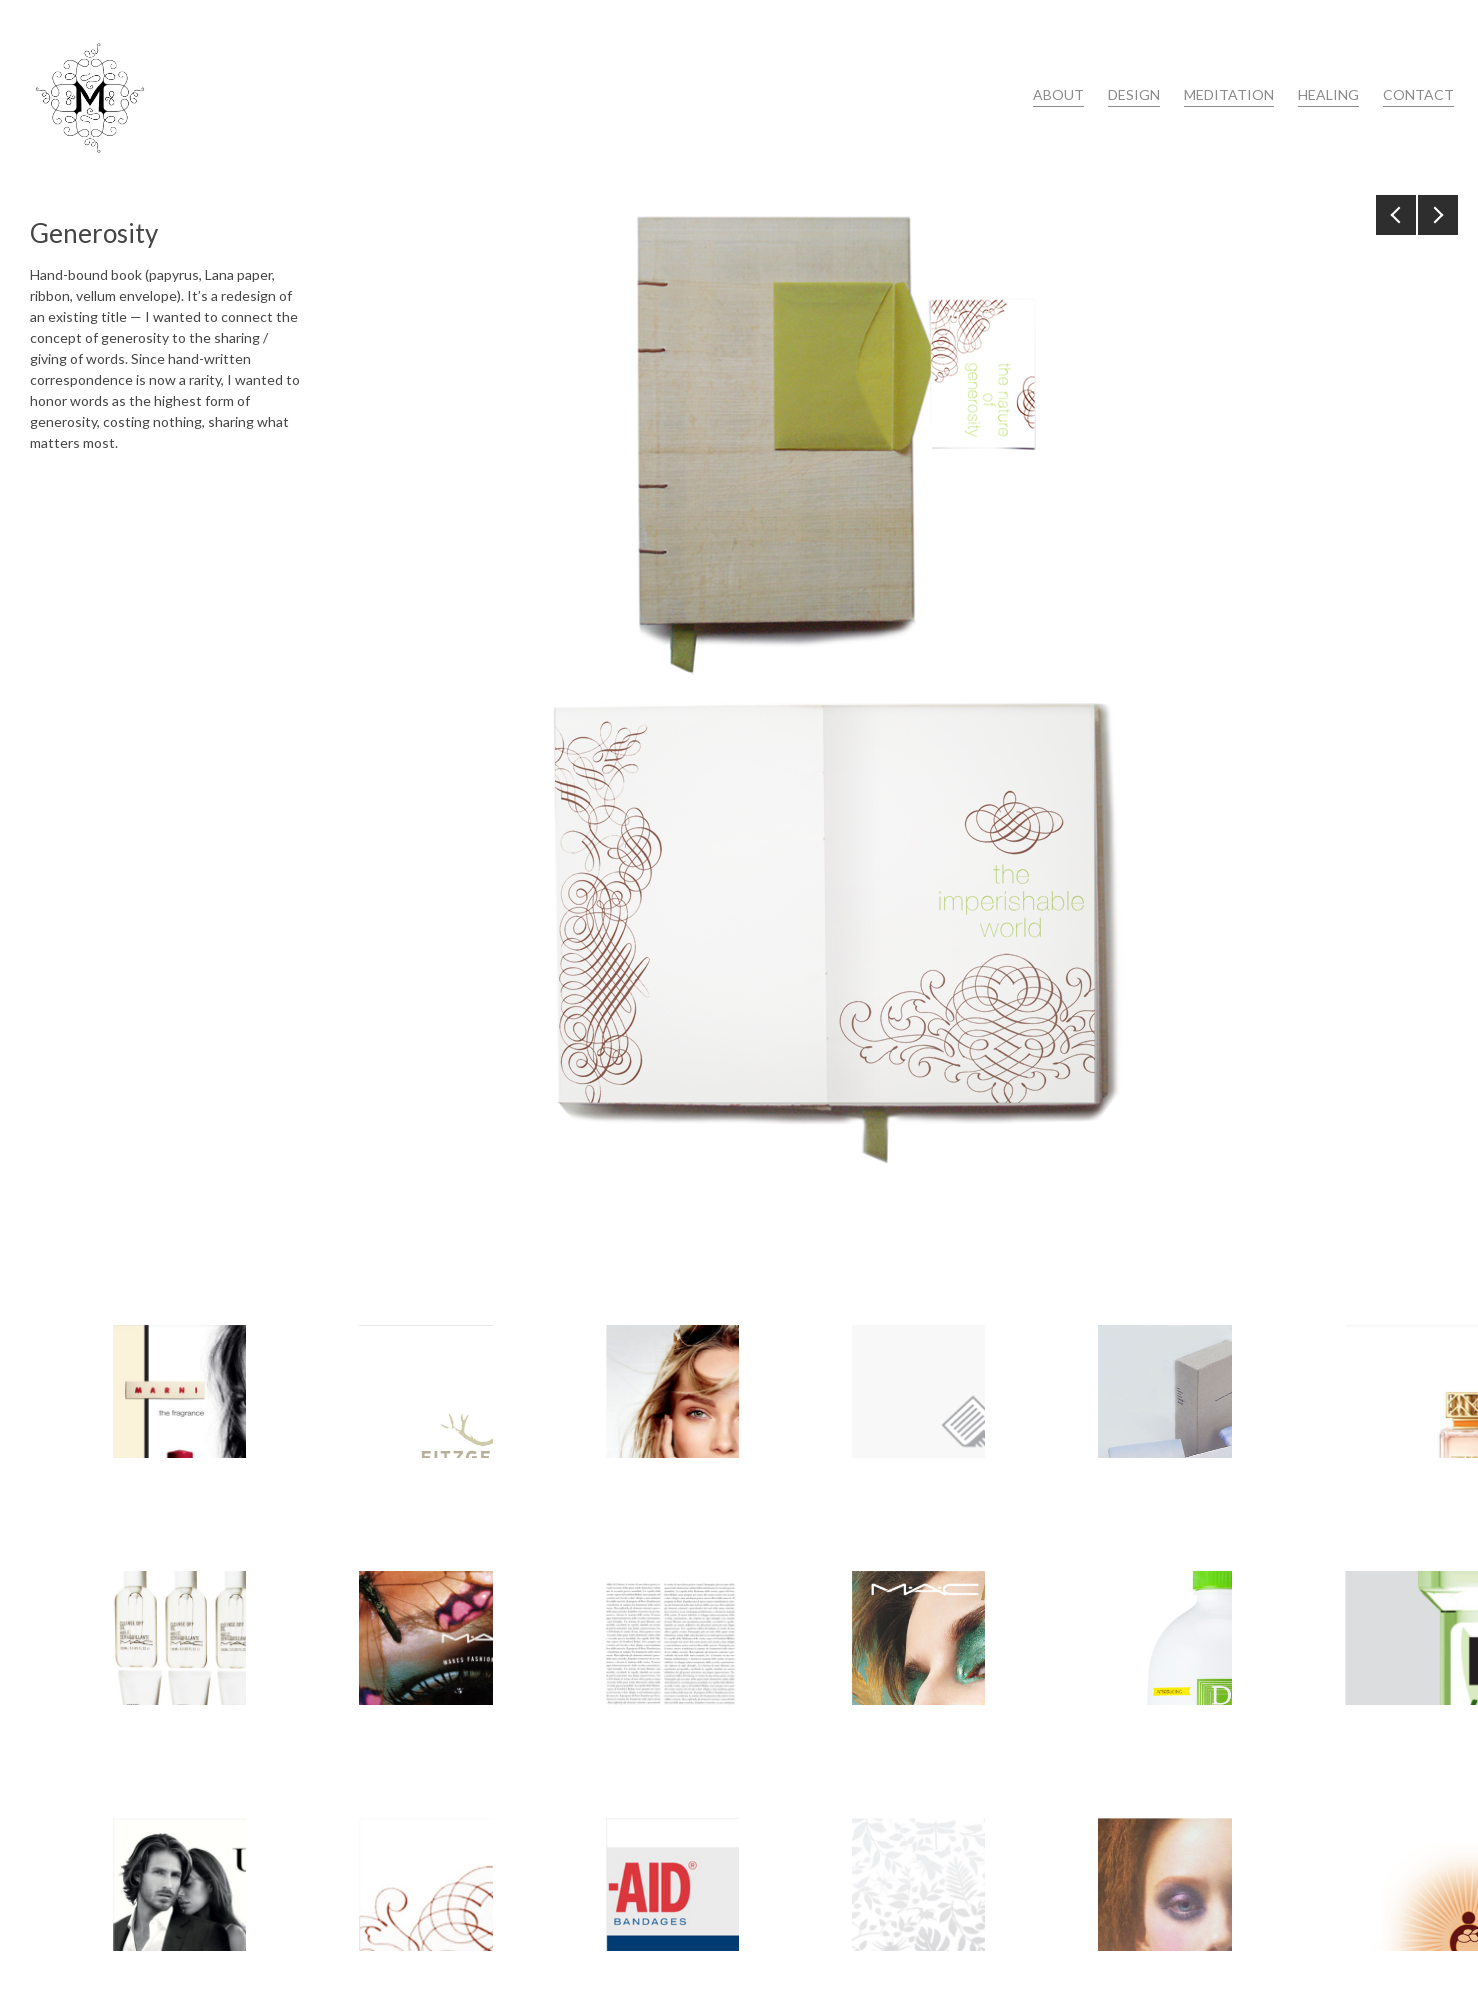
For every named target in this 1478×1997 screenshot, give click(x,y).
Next (1438, 215)
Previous (1396, 215)
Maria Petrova (90, 97)
